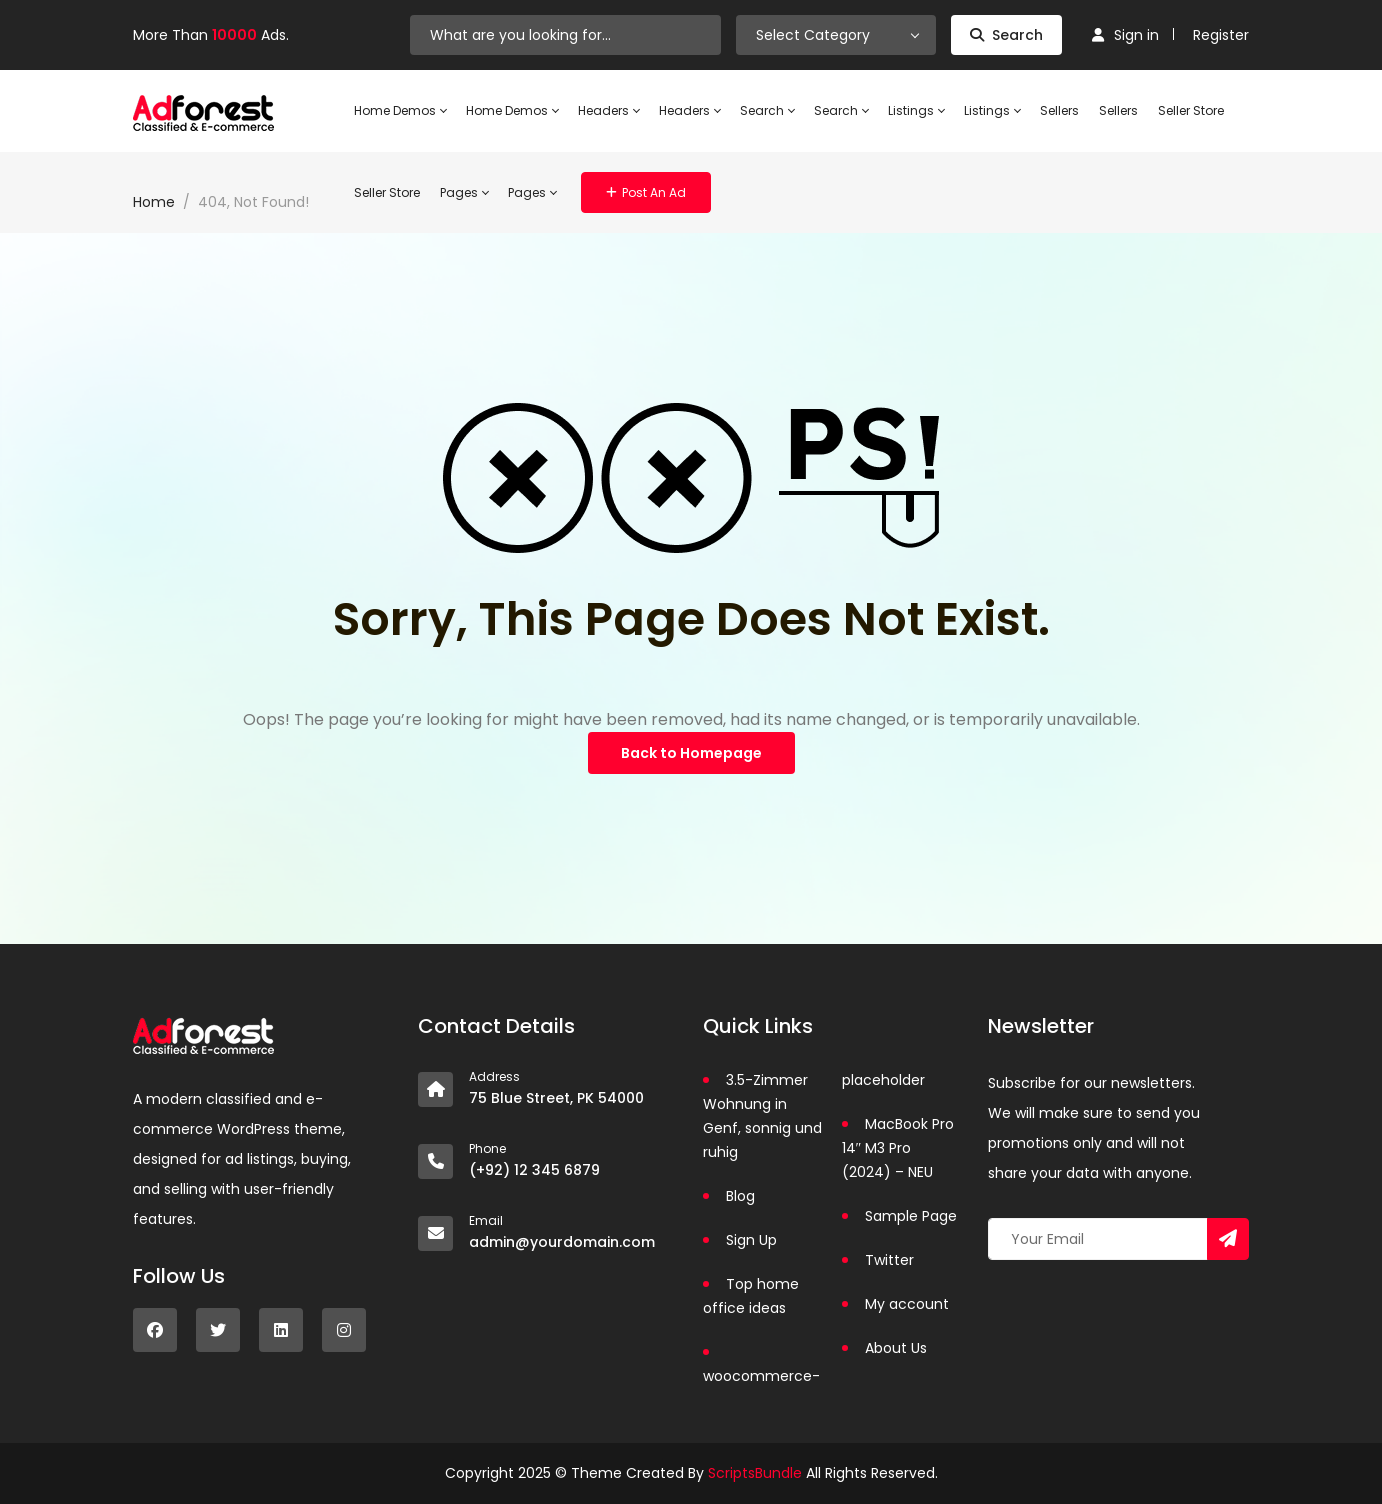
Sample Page (911, 1216)
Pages (464, 193)
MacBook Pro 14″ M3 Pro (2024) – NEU (898, 1148)
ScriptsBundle (755, 1473)
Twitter (889, 1260)
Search (1006, 35)
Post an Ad (646, 192)
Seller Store (1191, 110)
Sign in (1125, 35)
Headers (608, 111)
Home (154, 202)
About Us (896, 1348)
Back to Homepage (691, 753)
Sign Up (751, 1240)
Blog (740, 1196)
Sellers (1059, 110)
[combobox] (836, 35)
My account (907, 1304)
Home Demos (400, 111)
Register (1221, 35)
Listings (916, 111)
